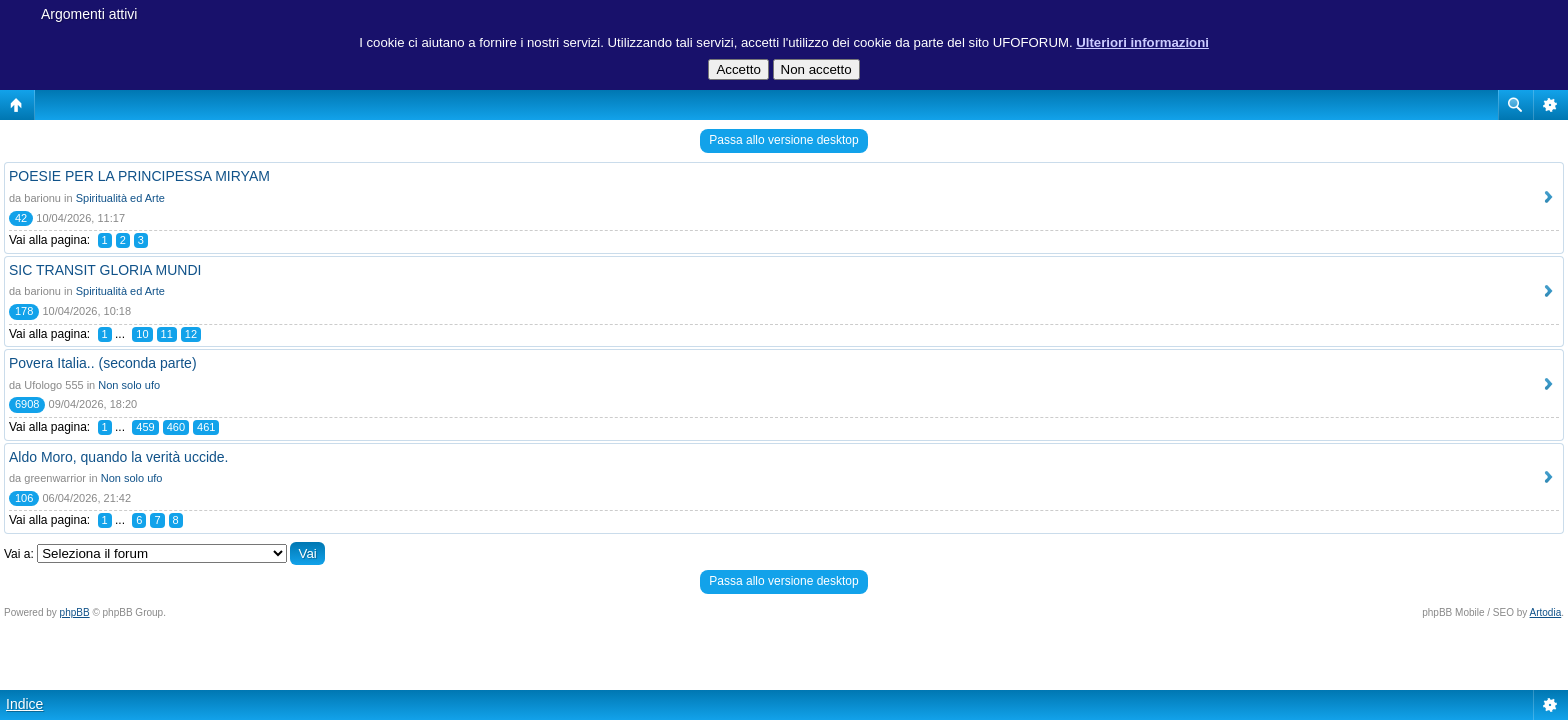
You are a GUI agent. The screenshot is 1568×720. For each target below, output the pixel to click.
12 (191, 334)
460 (176, 427)
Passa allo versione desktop (783, 140)
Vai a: (19, 554)
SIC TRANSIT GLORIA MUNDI (105, 270)
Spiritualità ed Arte (120, 198)
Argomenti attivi (89, 14)
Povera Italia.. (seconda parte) (103, 363)
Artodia (1546, 612)
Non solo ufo (129, 385)
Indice (24, 704)
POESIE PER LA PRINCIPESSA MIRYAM (139, 176)
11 (167, 334)
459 (145, 427)
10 (142, 334)
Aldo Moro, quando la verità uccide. (118, 457)
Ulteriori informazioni (1142, 42)
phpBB (75, 612)
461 (206, 427)
